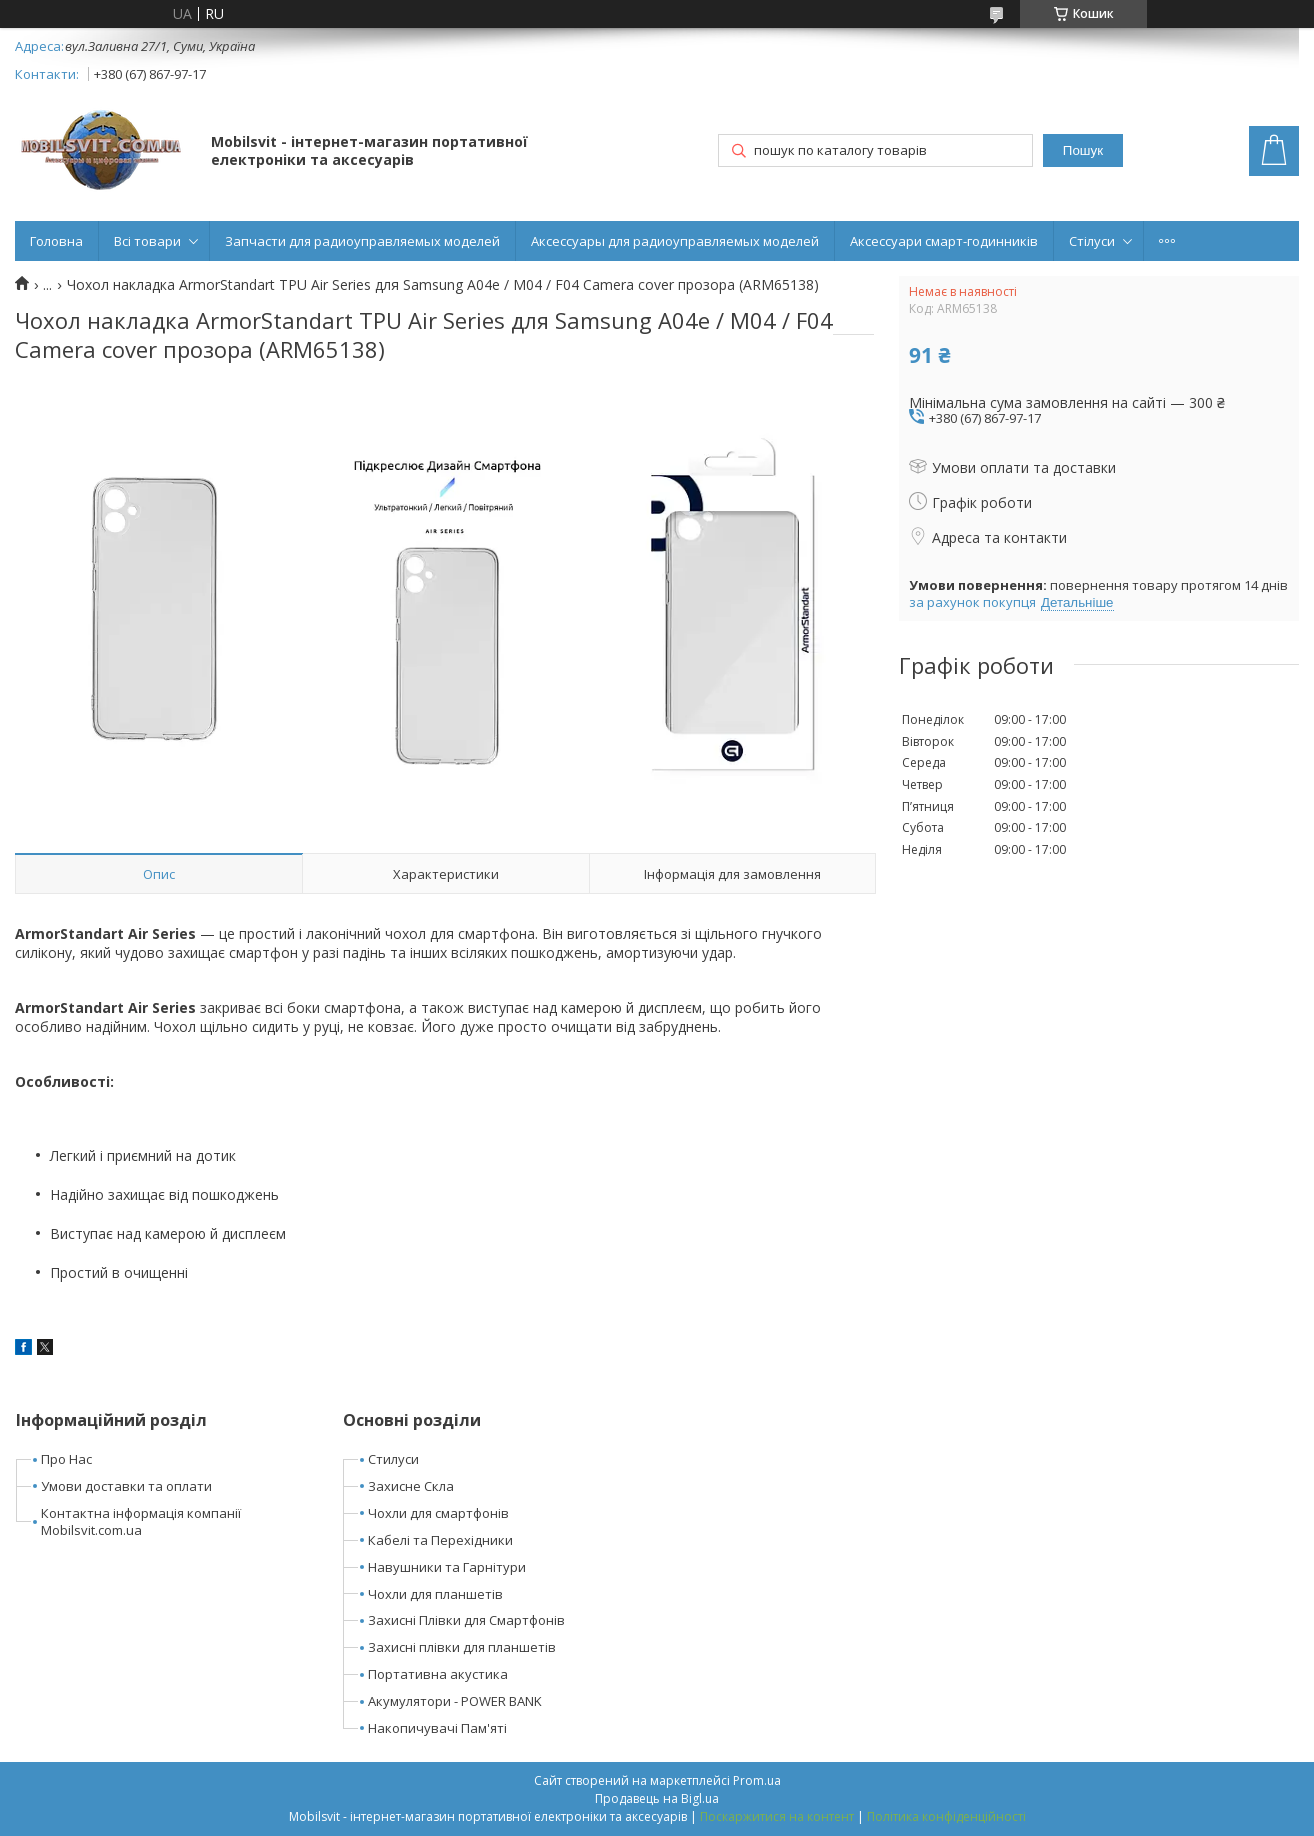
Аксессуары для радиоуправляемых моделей (675, 241)
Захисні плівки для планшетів (462, 1647)
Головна (56, 241)
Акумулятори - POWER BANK (455, 1701)
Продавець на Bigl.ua (657, 1798)
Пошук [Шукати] (1083, 150)
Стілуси (1092, 241)
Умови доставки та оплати (126, 1486)
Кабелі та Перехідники (440, 1540)
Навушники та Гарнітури (447, 1567)
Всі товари (147, 241)
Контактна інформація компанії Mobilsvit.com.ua (141, 1521)
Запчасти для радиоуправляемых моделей (362, 241)
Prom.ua (757, 1780)
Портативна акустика (438, 1674)
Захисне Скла (411, 1486)
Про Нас (66, 1459)
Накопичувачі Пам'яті (437, 1728)
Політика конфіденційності (946, 1816)
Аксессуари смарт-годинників (944, 241)
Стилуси (393, 1459)
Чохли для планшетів (435, 1594)
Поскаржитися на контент (777, 1816)
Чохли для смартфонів (438, 1513)
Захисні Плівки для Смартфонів (466, 1620)
